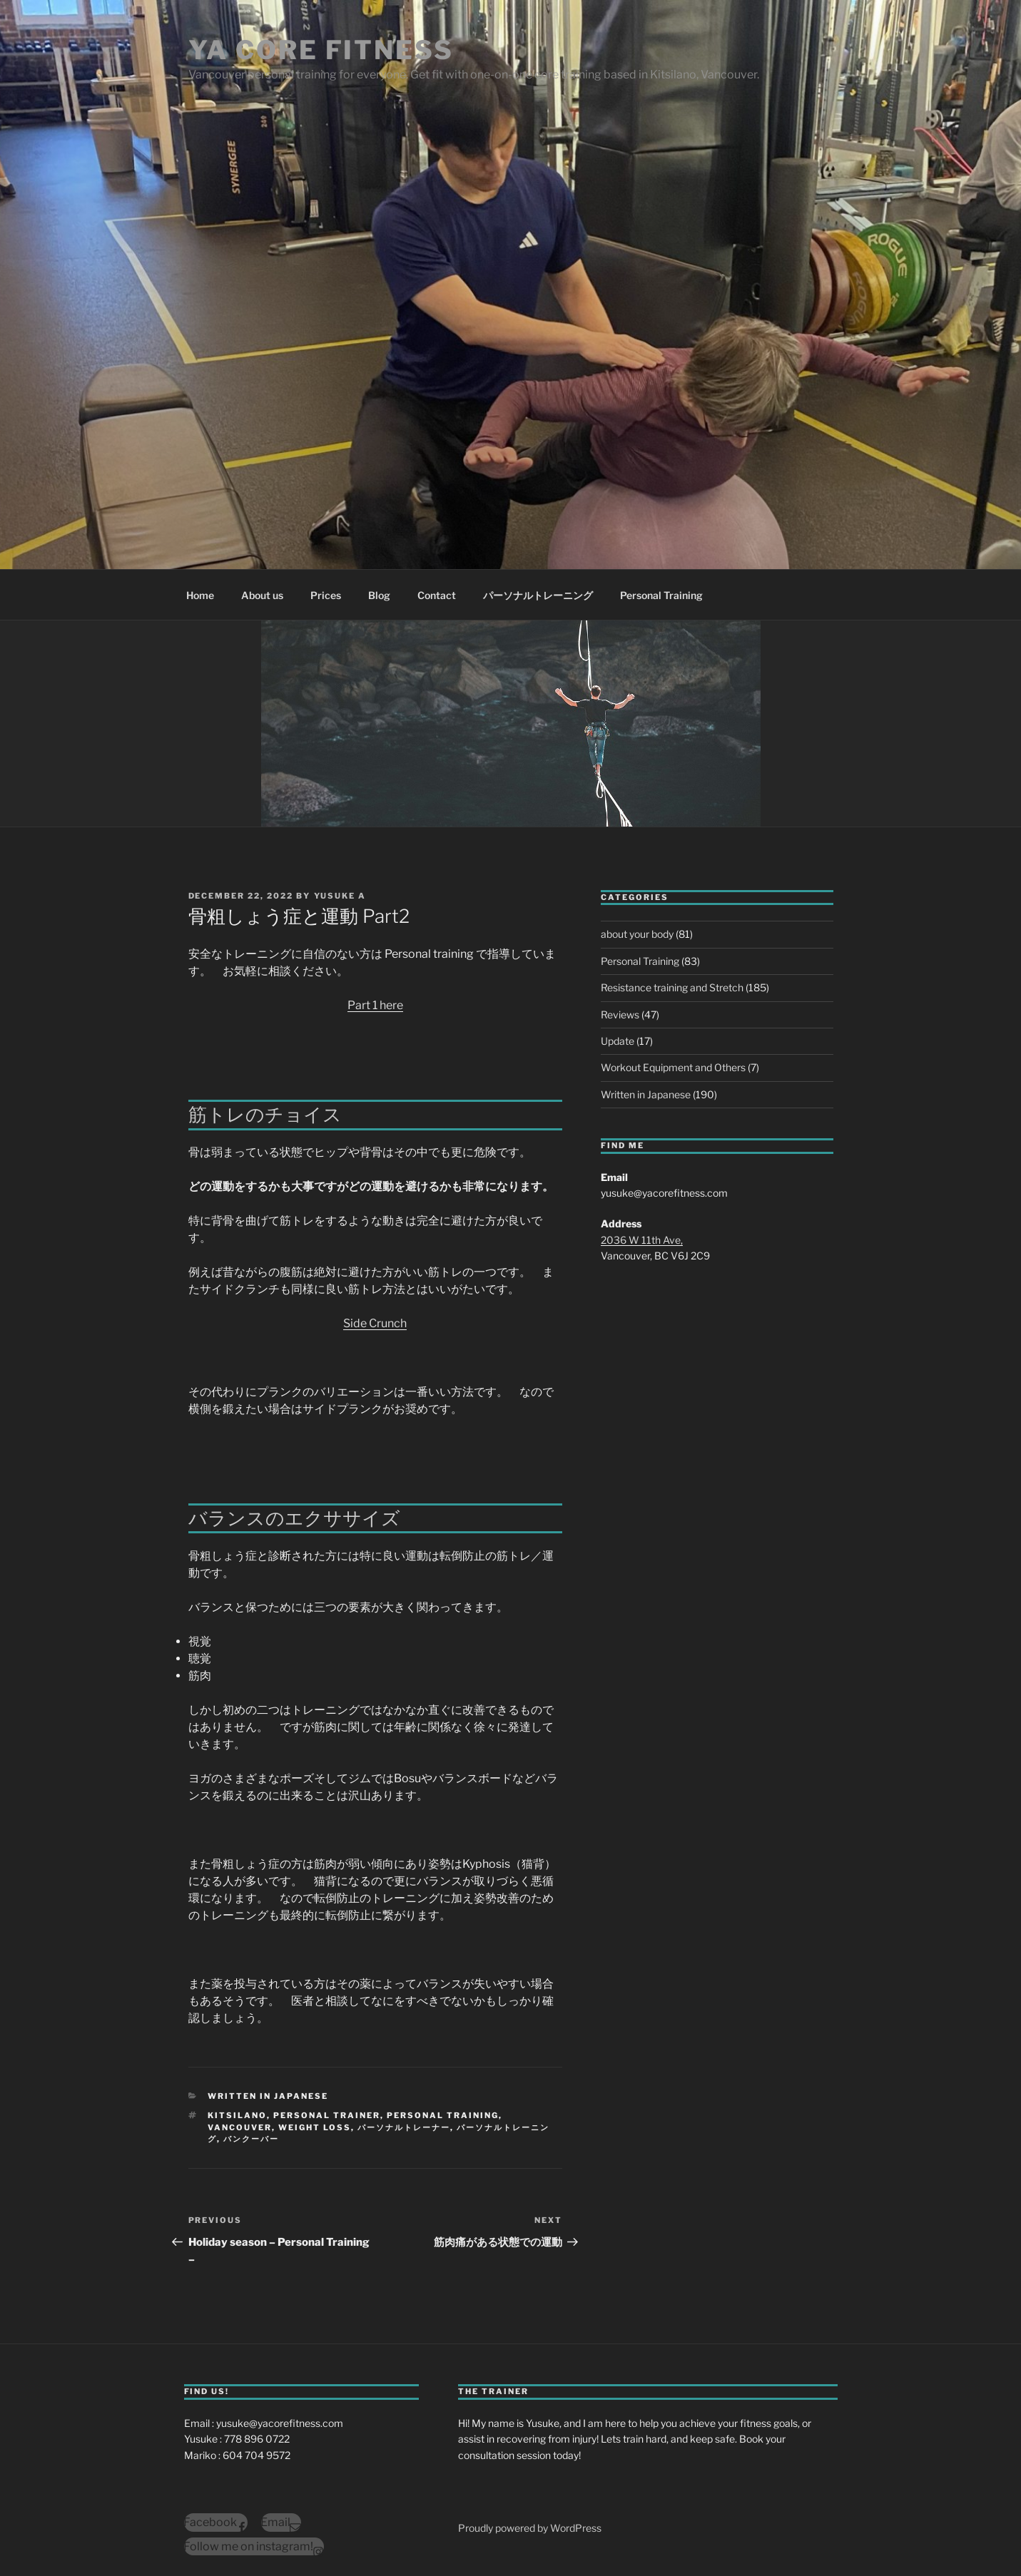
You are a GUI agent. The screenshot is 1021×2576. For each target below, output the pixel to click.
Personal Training (661, 595)
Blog (379, 595)
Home (200, 595)
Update (617, 1041)
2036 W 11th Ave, (642, 1240)
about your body (637, 934)
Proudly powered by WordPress (529, 2528)
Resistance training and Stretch (672, 987)
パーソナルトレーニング (538, 595)
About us (262, 595)
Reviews (620, 1014)
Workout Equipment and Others (673, 1067)
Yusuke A (340, 896)
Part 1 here (375, 1005)
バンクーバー (251, 2139)
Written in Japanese (268, 2096)
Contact (436, 595)
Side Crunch (375, 1323)
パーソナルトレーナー (403, 2127)
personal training (443, 2115)
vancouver (240, 2127)
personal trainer (326, 2115)
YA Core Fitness (321, 50)
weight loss (314, 2127)
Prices (325, 595)
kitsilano (237, 2115)
